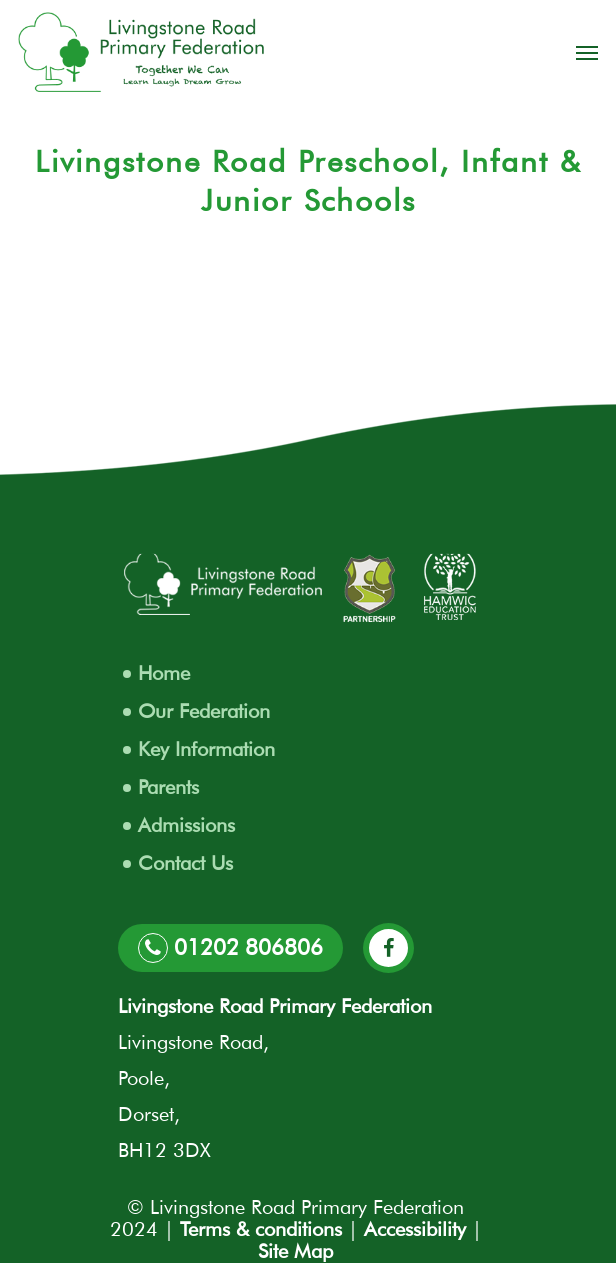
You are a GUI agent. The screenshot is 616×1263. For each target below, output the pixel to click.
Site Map (295, 1251)
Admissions (186, 825)
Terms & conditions (261, 1229)
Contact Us (185, 863)
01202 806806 (230, 948)
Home (164, 673)
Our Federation (204, 711)
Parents (168, 787)
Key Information (206, 749)
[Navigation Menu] (587, 52)
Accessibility (415, 1229)
